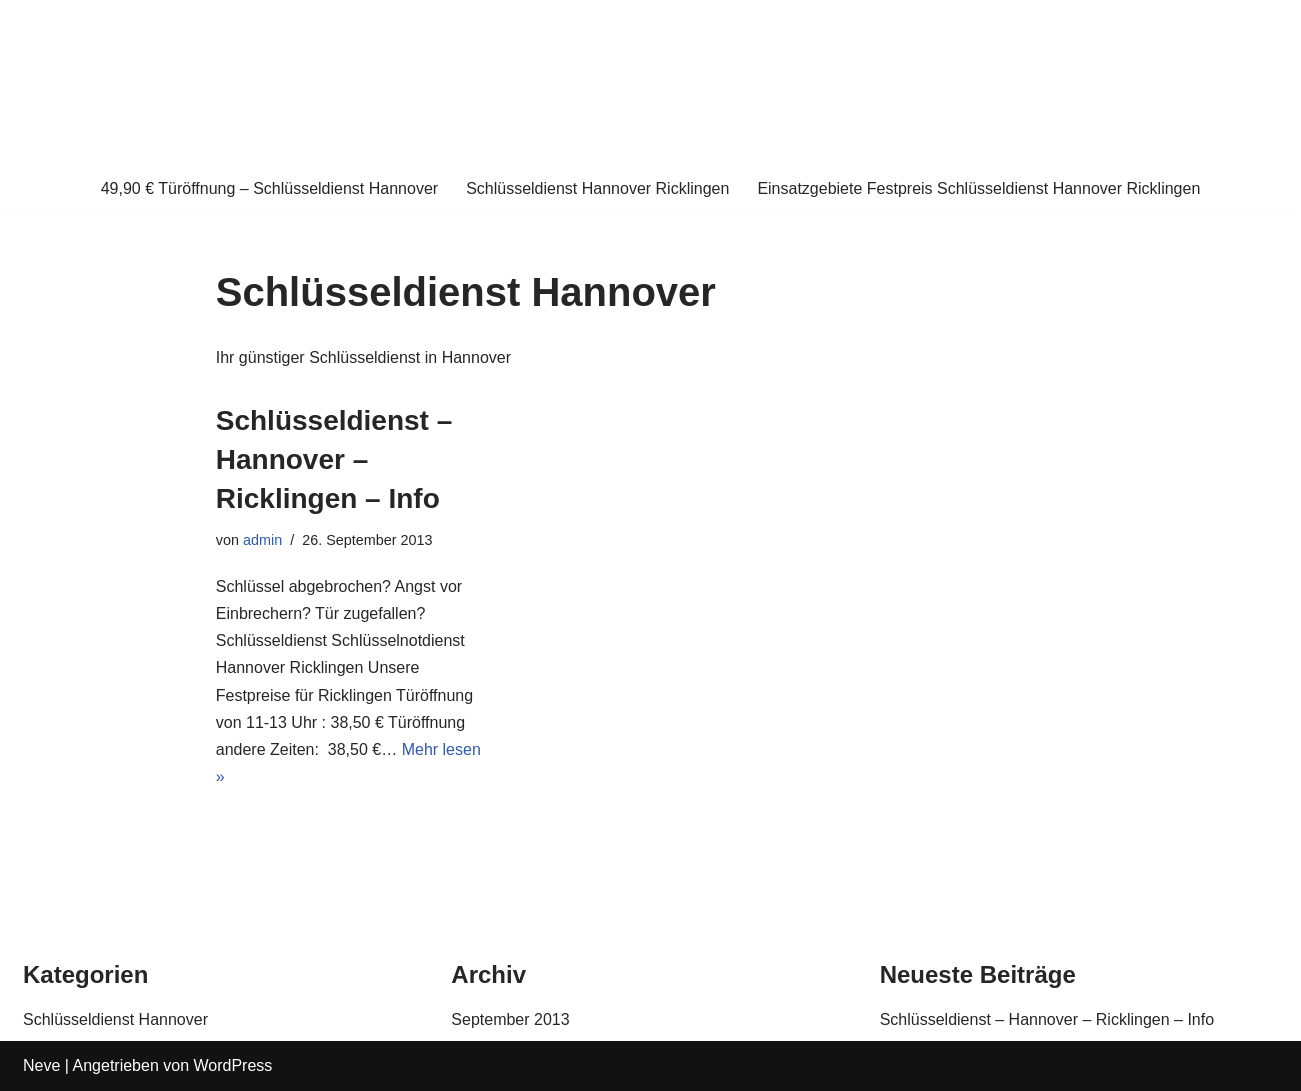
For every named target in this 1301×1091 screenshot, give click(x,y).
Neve (41, 1065)
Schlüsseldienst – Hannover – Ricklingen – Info (334, 459)
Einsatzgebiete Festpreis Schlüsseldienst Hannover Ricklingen (978, 188)
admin (262, 540)
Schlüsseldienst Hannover (115, 1019)
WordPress (233, 1065)
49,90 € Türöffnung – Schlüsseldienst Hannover (269, 188)
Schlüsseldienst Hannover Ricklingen (597, 188)
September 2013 (510, 1019)
